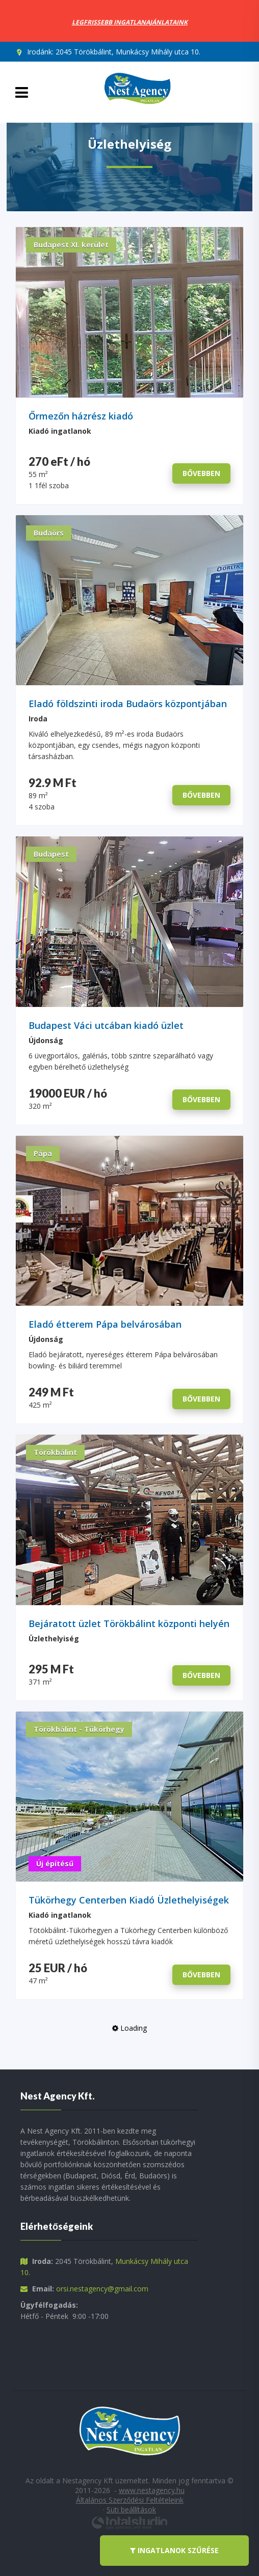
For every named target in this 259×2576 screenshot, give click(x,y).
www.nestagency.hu (152, 2490)
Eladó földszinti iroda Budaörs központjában (128, 704)
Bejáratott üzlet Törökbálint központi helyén (129, 1624)
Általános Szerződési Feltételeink (130, 2500)
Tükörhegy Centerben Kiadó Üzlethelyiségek (129, 1900)
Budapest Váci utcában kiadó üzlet (106, 1025)
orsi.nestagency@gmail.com (102, 2288)
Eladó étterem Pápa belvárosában (105, 1324)
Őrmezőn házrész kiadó (81, 416)
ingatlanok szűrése (174, 2550)
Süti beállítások (131, 2509)
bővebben (201, 473)
